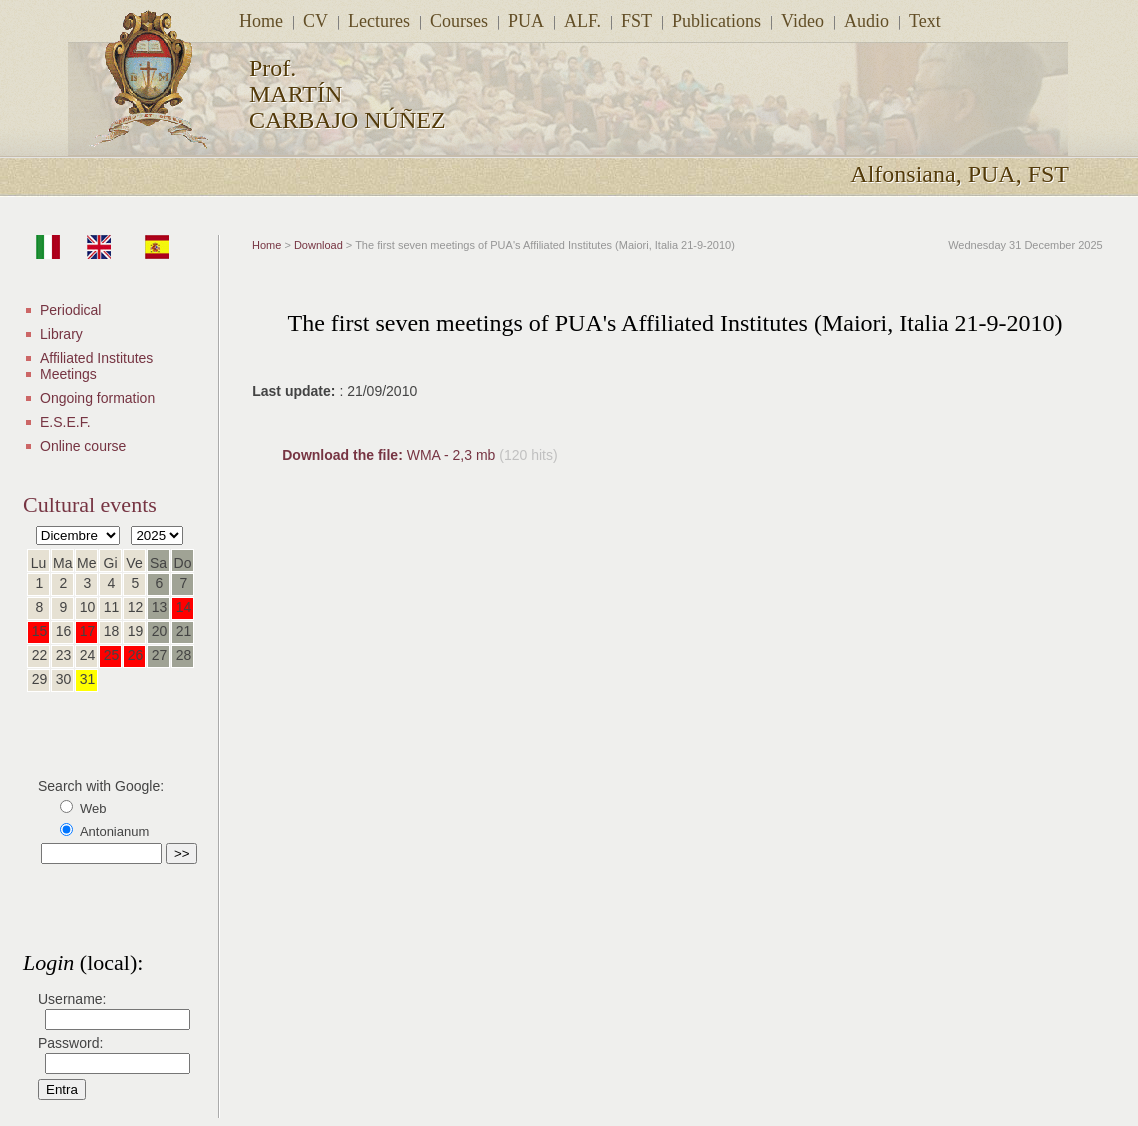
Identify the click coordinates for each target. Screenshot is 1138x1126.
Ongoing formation (97, 398)
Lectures (379, 21)
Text (925, 21)
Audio (866, 21)
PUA (526, 21)
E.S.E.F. (65, 422)
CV (315, 21)
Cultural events (90, 504)
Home (261, 21)
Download (318, 245)
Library (61, 334)
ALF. (582, 21)
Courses (459, 21)
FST (636, 21)
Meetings (68, 374)
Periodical (70, 310)
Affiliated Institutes (96, 358)
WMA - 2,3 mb (390, 455)
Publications (716, 21)
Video (802, 21)
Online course (83, 446)
